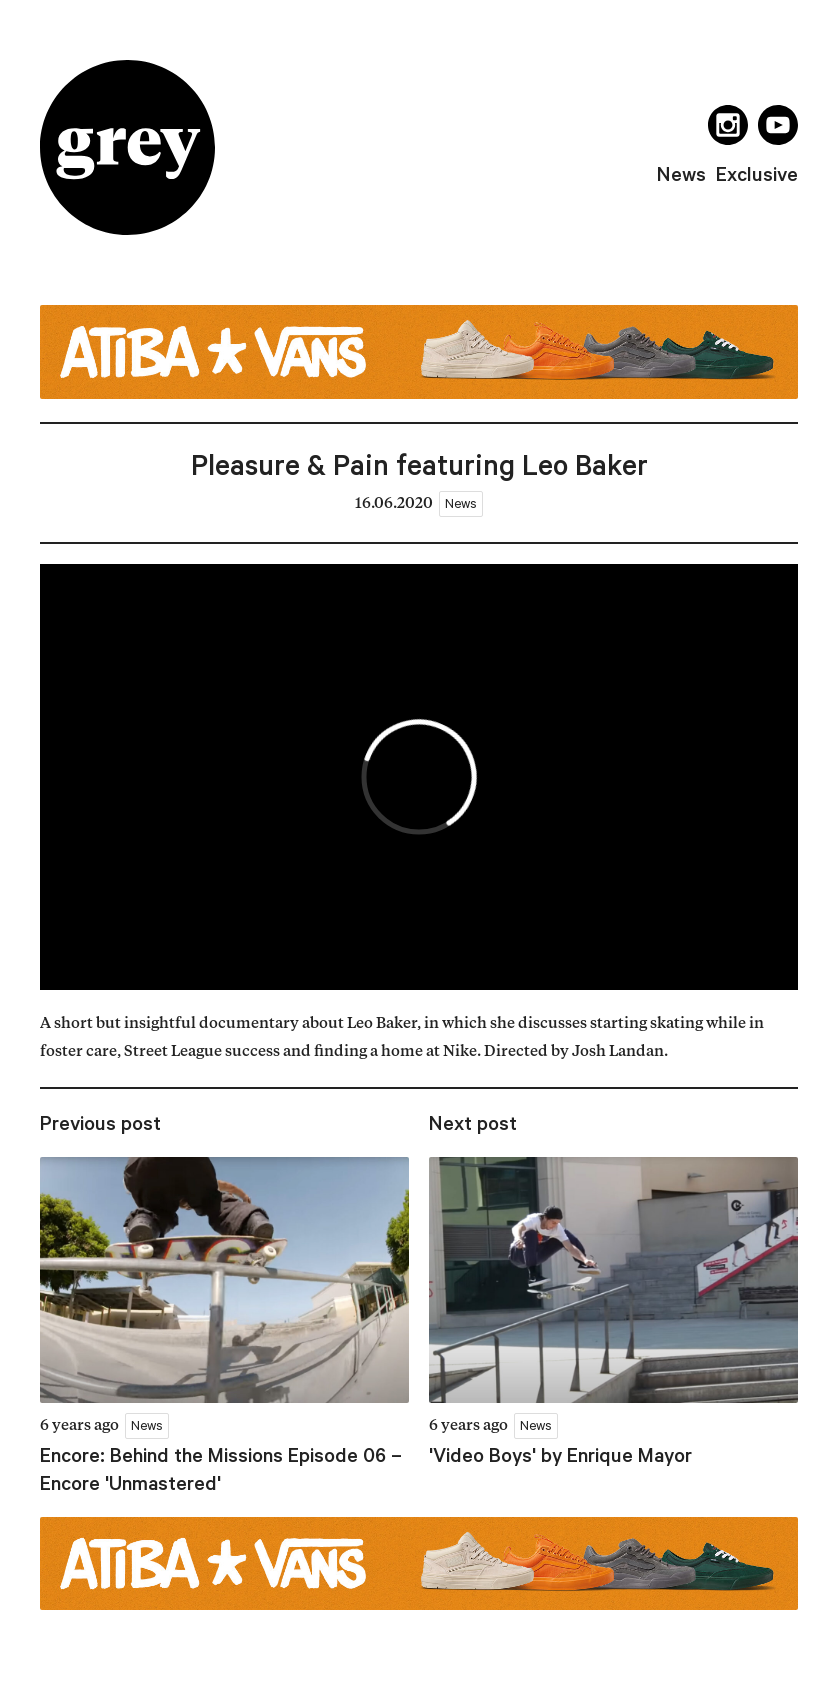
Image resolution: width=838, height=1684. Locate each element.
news (681, 174)
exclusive (757, 174)
